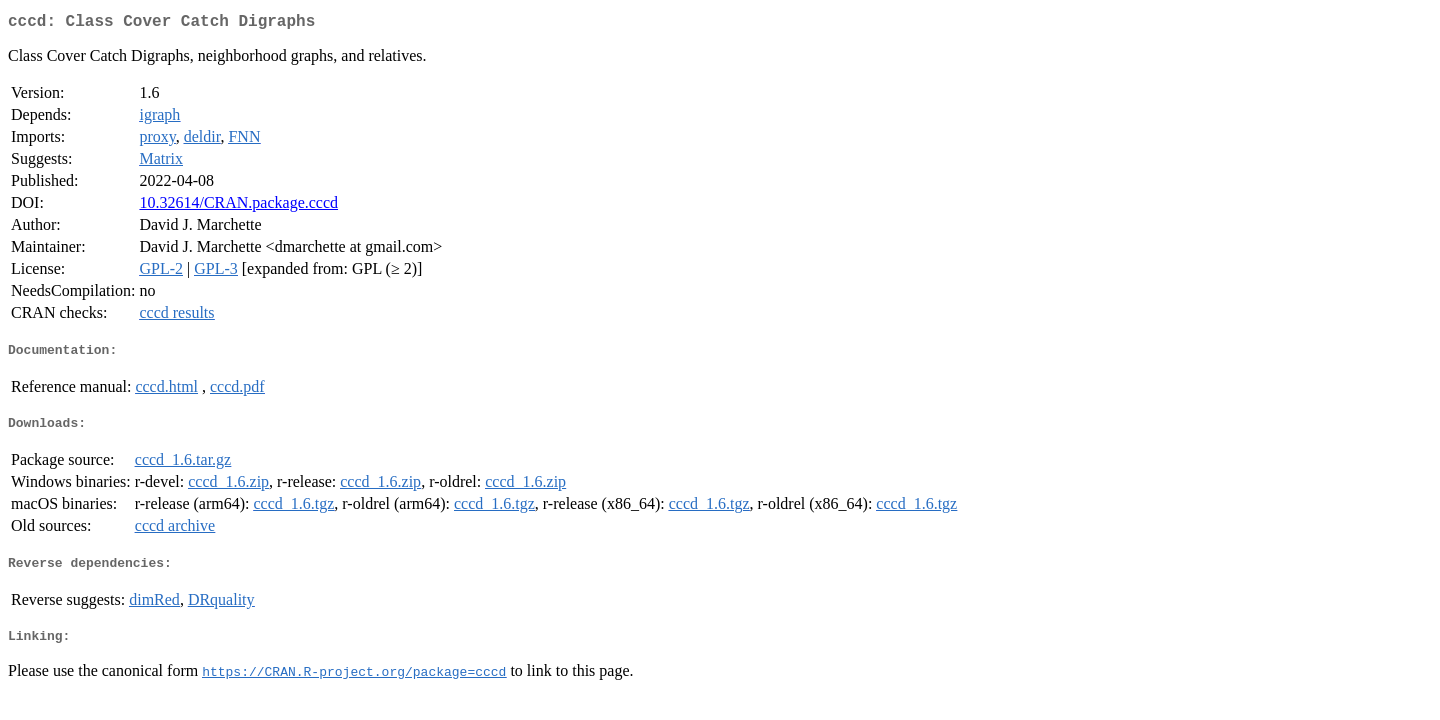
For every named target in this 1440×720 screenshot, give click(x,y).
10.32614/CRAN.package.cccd (238, 206)
